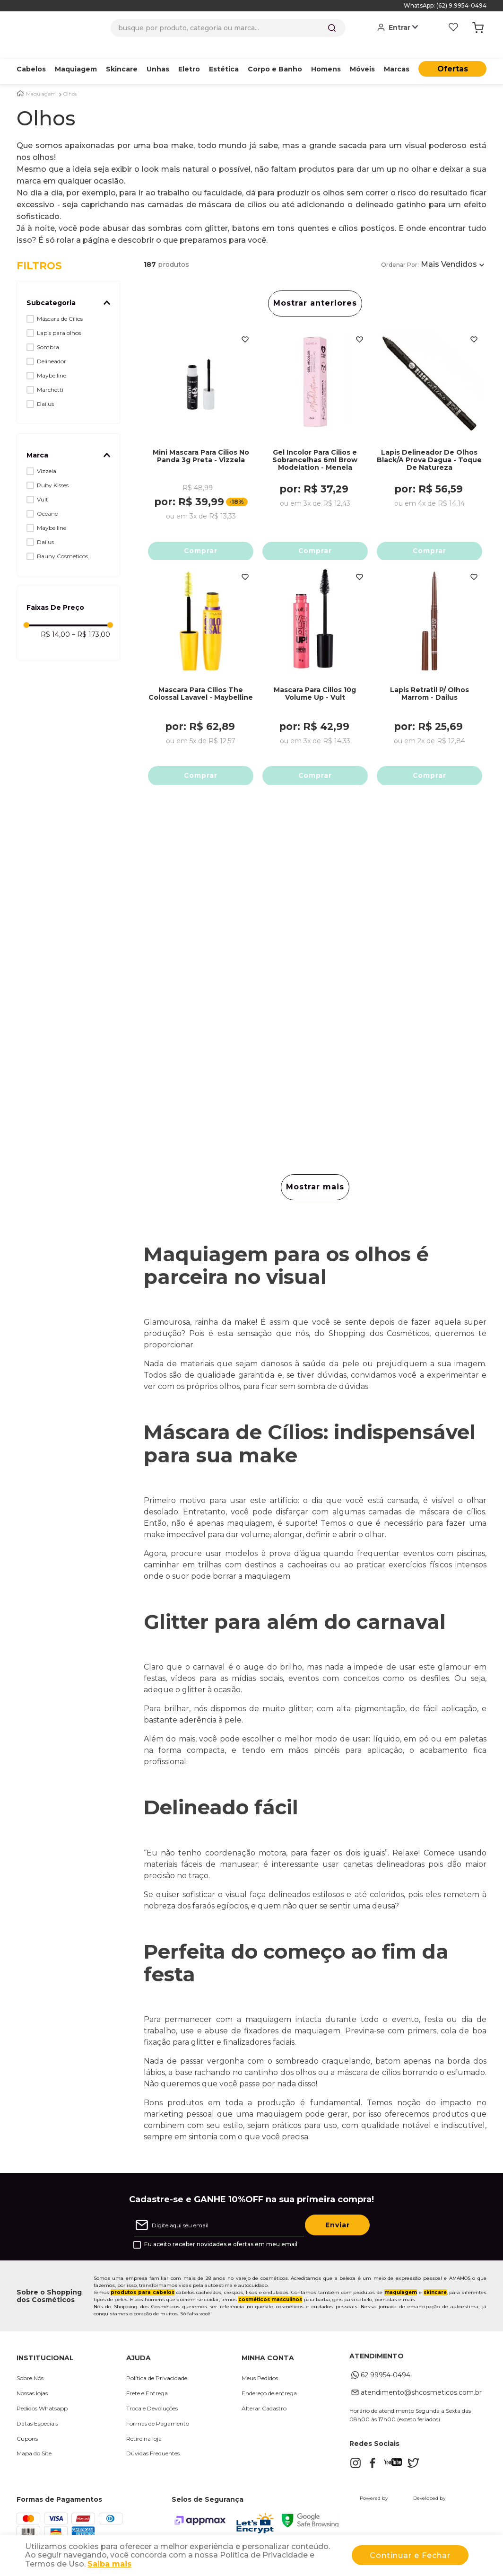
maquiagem (400, 2296)
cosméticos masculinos (270, 2303)
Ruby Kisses (53, 470)
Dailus (45, 389)
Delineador (51, 346)
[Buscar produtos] (332, 28)
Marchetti (50, 374)
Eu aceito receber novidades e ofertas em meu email (220, 2248)
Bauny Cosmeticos (62, 541)
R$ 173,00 (91, 620)
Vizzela (46, 456)
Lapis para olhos (59, 318)
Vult (42, 484)
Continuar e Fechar (410, 2555)
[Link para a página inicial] (20, 78)
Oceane (47, 498)
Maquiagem (41, 79)
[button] (68, 288)
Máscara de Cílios (60, 304)
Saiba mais (109, 2563)
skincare (435, 2296)
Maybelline (51, 360)
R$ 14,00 (55, 620)
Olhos (70, 79)
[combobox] (228, 28)
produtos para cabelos (142, 2296)
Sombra (48, 332)
